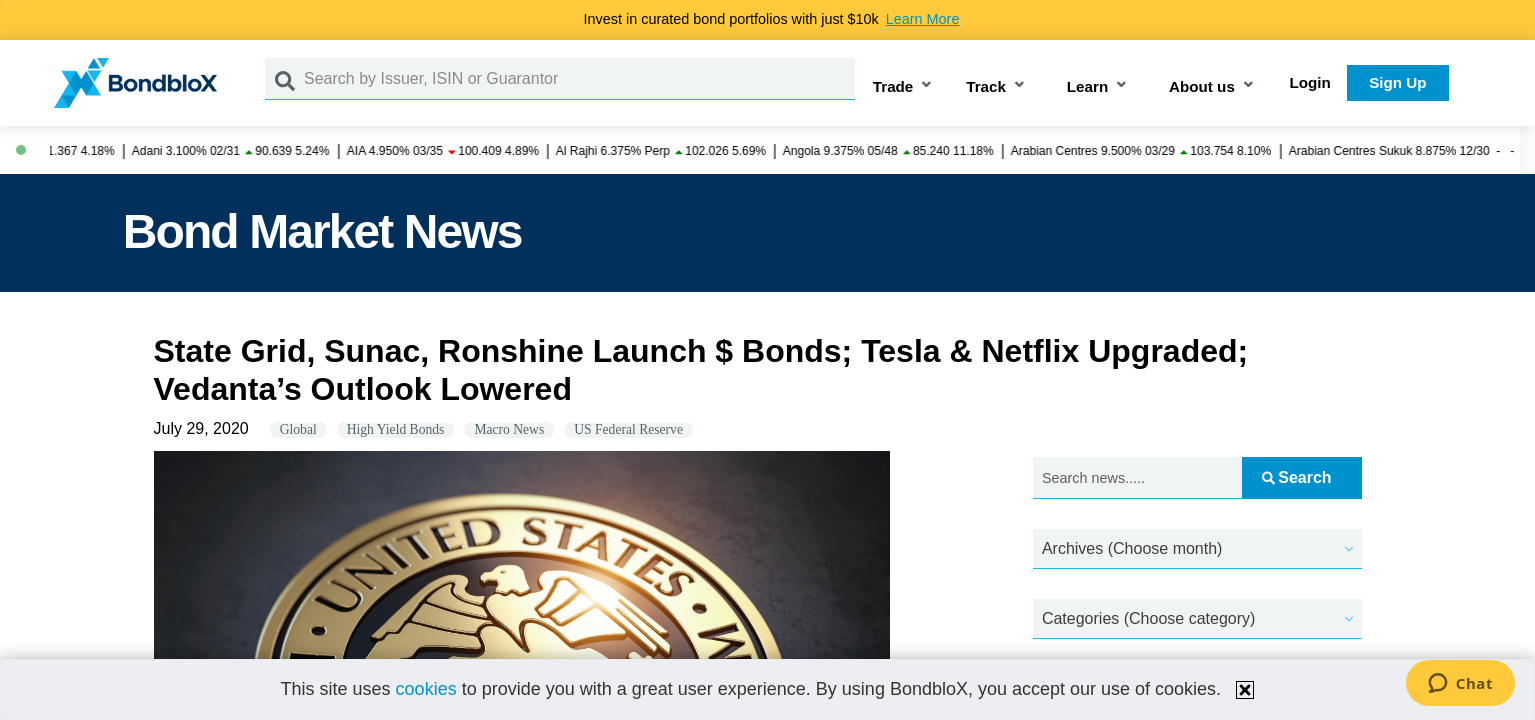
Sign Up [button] (1397, 82)
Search (1296, 477)
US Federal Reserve (628, 429)
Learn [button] (1087, 86)
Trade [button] (893, 86)
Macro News (509, 429)
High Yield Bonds (396, 429)
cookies (426, 689)
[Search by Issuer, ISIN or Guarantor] (579, 79)
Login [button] (1310, 82)
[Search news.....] (1137, 478)
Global (298, 429)
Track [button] (986, 86)
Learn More (923, 19)
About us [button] (1202, 86)
